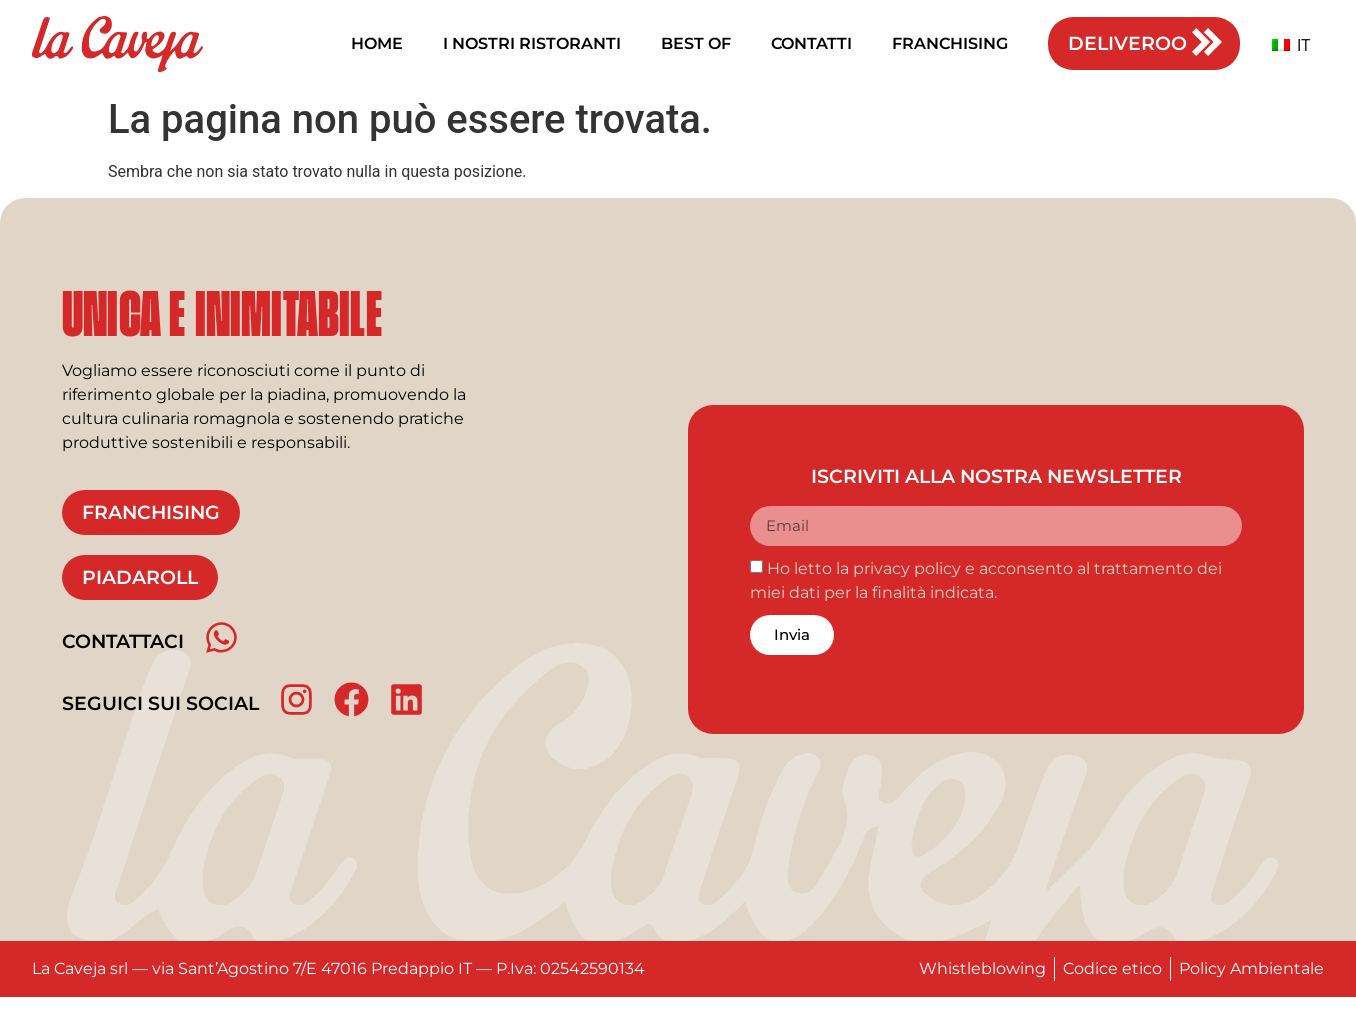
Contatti (811, 43)
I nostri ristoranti (532, 43)
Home (377, 43)
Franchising (950, 43)
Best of (696, 43)
